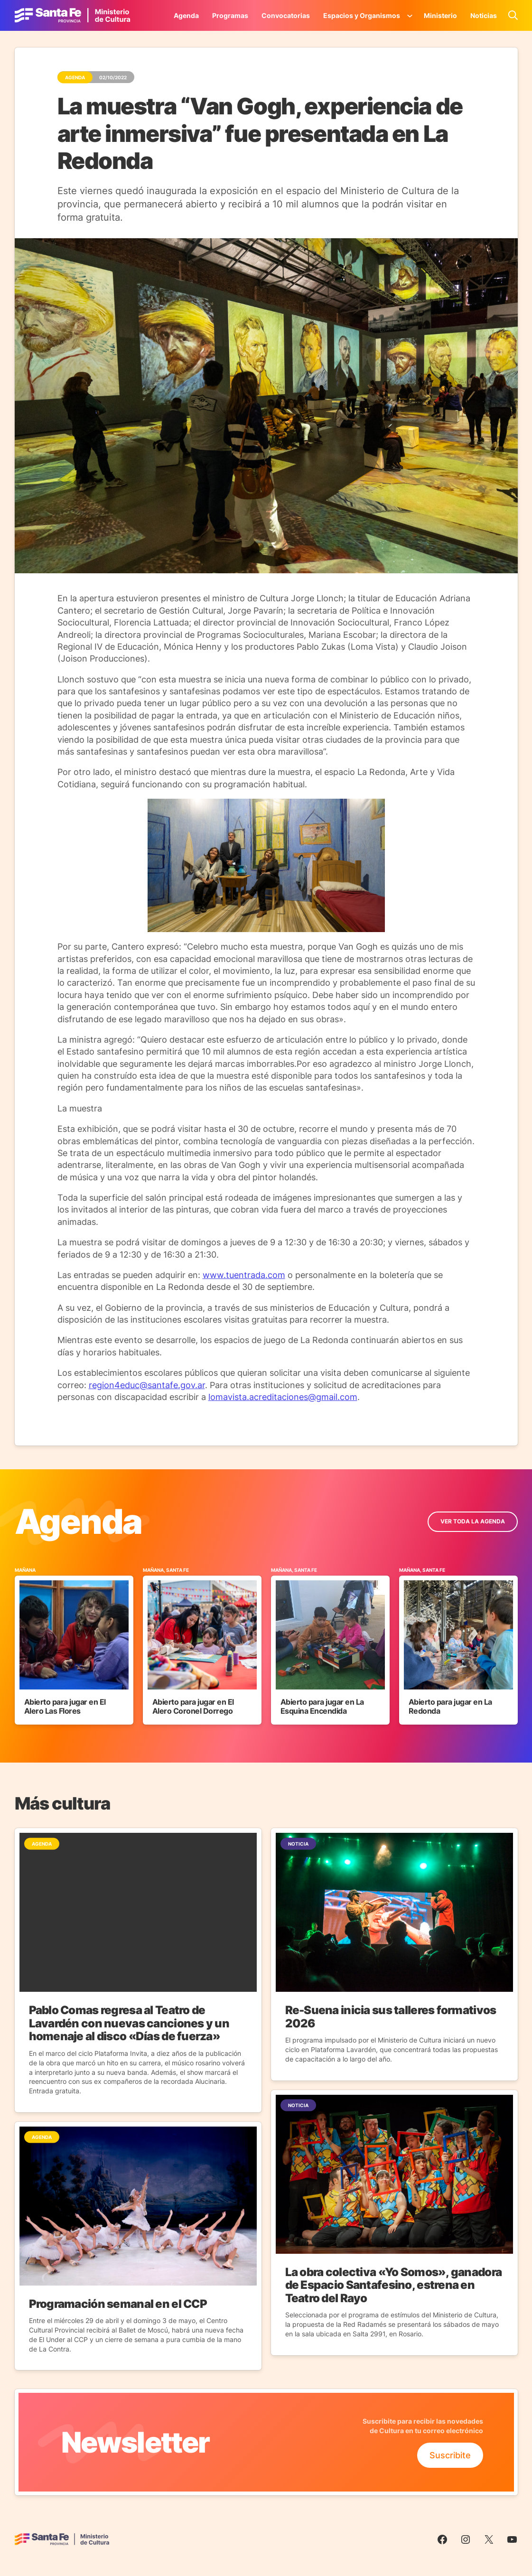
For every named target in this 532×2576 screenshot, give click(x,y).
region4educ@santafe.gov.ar (147, 1385)
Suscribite (450, 2455)
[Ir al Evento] (74, 1646)
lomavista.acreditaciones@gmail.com (282, 1397)
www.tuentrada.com (244, 1275)
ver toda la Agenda (472, 1521)
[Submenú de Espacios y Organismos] (409, 15)
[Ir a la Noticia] (138, 1970)
